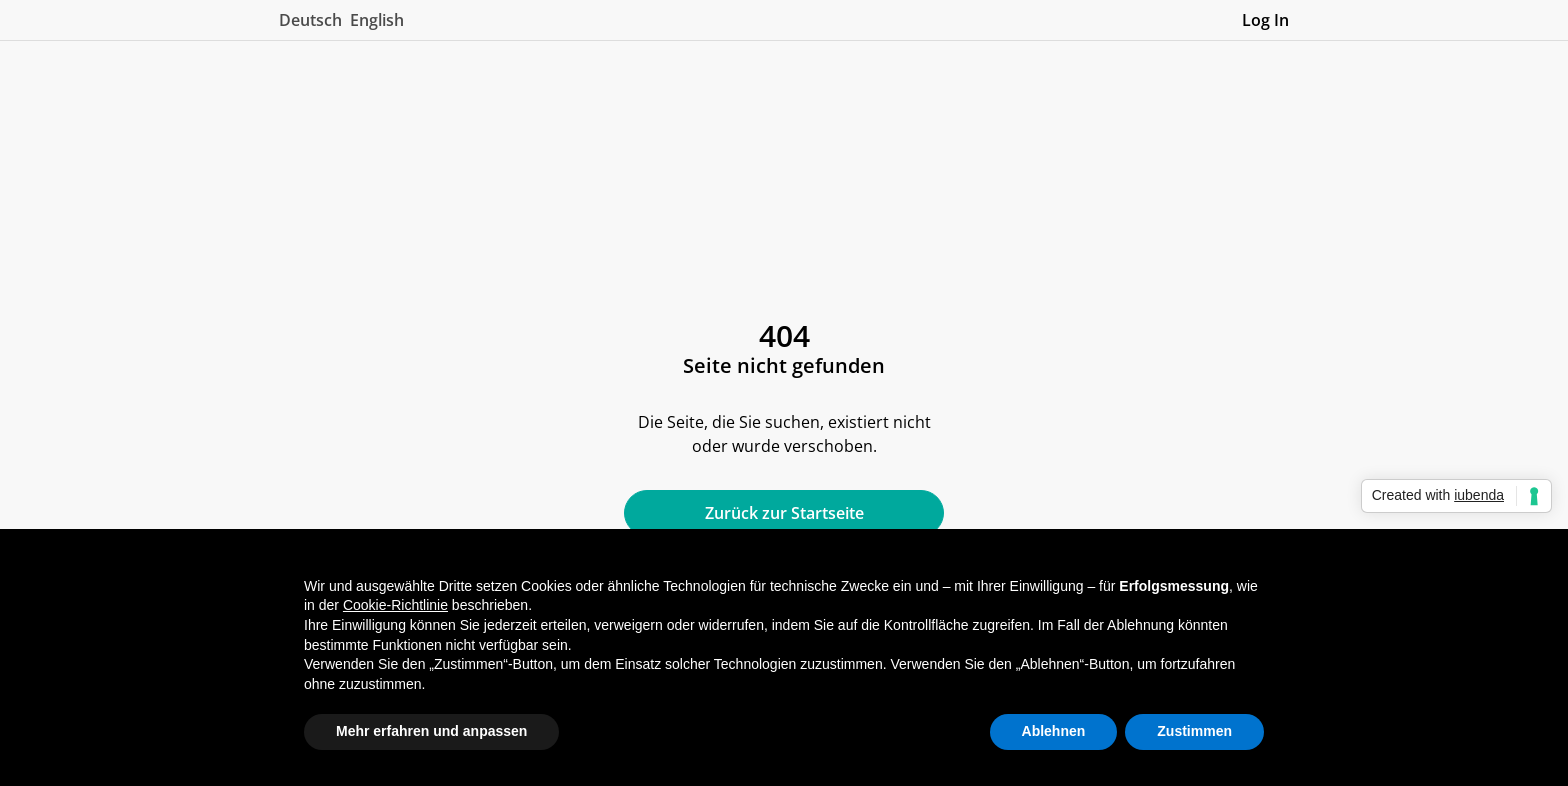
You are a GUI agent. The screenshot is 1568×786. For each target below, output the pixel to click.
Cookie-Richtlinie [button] (395, 605)
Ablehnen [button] (1054, 731)
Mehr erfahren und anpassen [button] (431, 731)
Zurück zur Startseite (784, 513)
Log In (1265, 20)
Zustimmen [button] (1194, 731)
